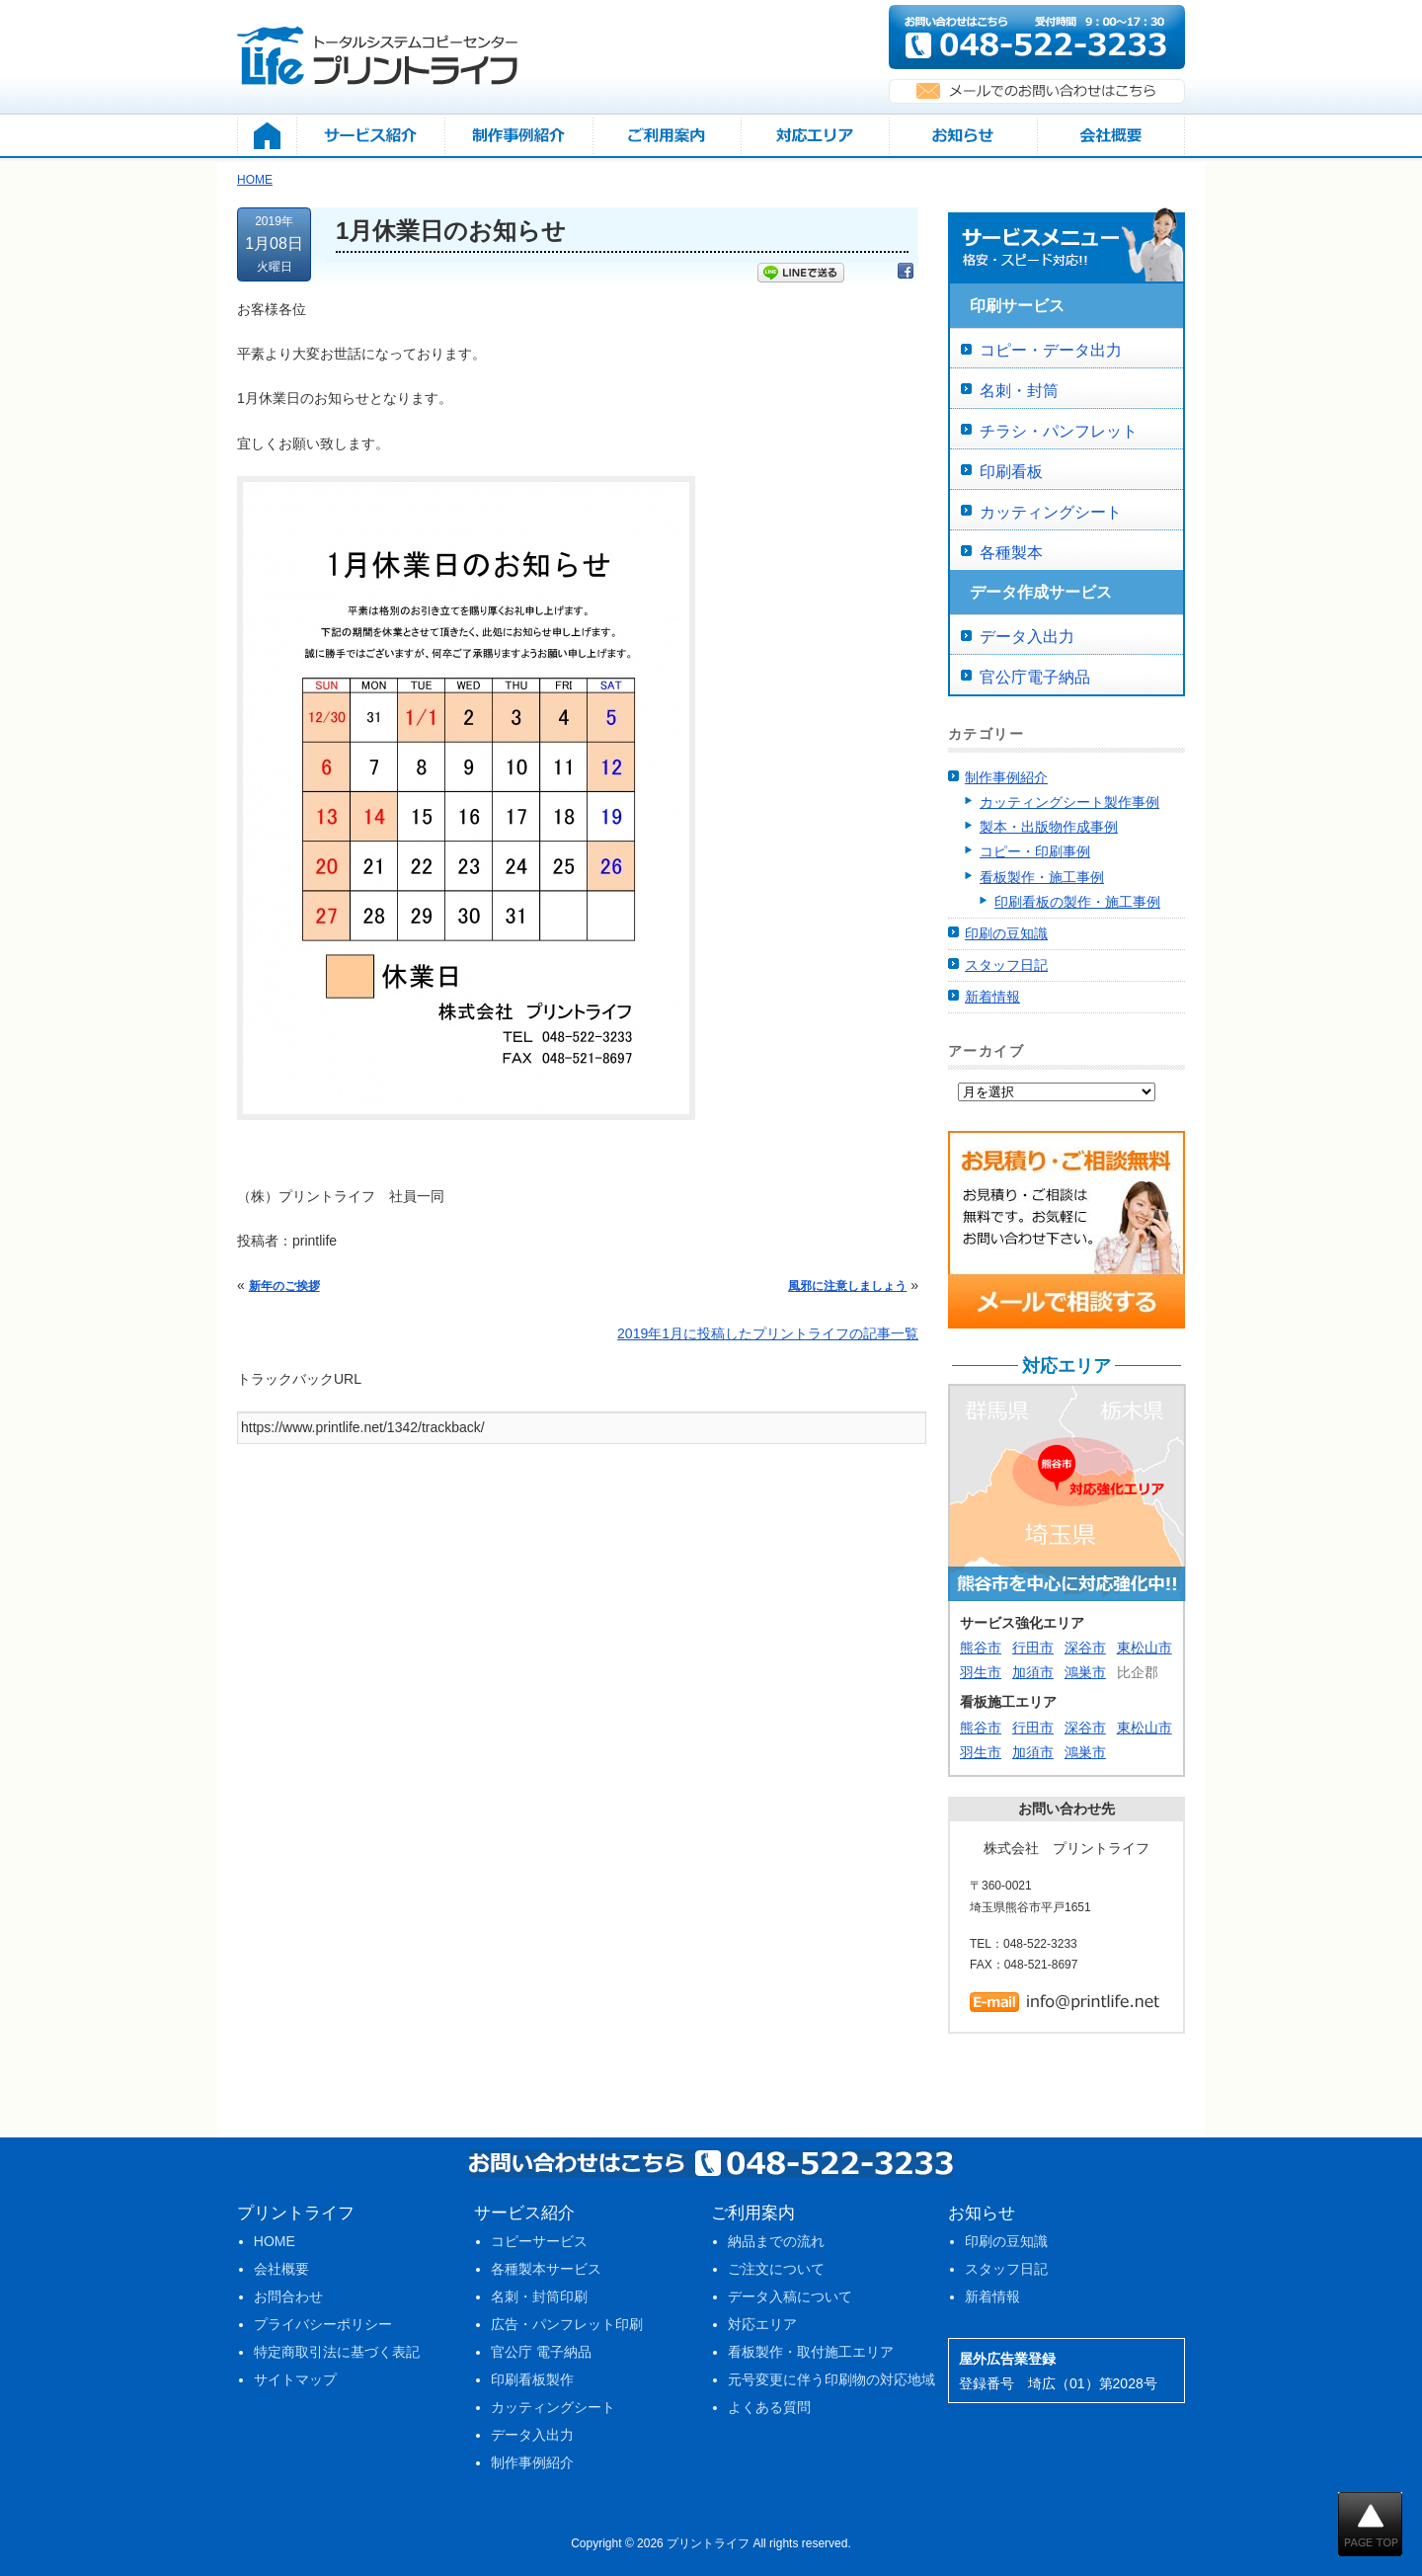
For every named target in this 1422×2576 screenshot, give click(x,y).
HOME (274, 2241)
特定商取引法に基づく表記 (337, 2352)
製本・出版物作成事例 (1049, 827)
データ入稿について (790, 2296)
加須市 (1033, 1672)
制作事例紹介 (1006, 777)
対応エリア (762, 2324)
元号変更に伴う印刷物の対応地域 (831, 2379)
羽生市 (980, 1672)
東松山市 (1144, 1647)
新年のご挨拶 (284, 1286)
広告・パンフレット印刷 (567, 2324)
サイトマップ (295, 2379)
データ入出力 (1027, 636)
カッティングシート (1051, 512)
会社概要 (281, 2269)
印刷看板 (1011, 471)
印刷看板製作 (532, 2379)
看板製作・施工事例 (1042, 877)
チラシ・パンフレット (1059, 431)
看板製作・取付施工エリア (811, 2352)
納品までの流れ (776, 2241)
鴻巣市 (1085, 1672)
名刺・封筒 (1019, 390)
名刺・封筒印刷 (539, 2296)
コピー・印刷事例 (1035, 851)
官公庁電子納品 (1035, 677)
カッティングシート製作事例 (1069, 802)
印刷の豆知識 (1006, 933)
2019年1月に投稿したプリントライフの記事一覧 (767, 1333)
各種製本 (1011, 552)
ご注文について (776, 2269)
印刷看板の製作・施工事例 (1077, 902)
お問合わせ (288, 2296)
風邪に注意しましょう (847, 1286)
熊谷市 (980, 1647)
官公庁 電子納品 (541, 2352)
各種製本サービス (546, 2269)
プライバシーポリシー (323, 2324)
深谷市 (1085, 1647)
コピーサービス (539, 2241)
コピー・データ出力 (1051, 350)
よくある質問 (769, 2407)
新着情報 (992, 997)
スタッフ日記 (1006, 965)
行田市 (1033, 1647)
